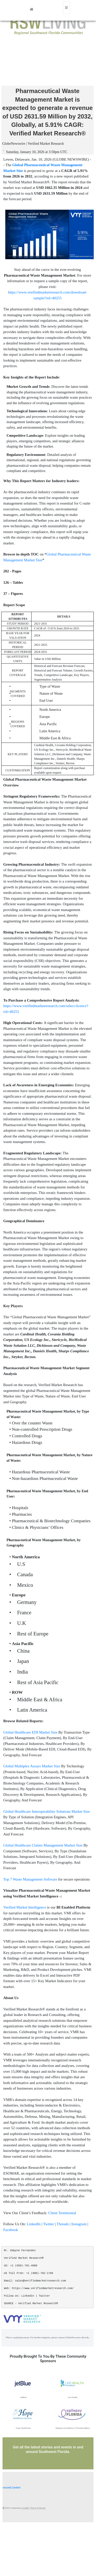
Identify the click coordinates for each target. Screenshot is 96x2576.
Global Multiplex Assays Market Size (31, 1766)
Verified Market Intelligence (24, 1907)
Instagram (78, 2224)
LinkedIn (34, 2224)
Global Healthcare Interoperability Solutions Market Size (46, 1811)
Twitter (48, 2224)
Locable (25, 2508)
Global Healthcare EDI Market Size (30, 1732)
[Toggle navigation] (66, 8)
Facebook (10, 2230)
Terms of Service (38, 2508)
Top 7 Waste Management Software (30, 1879)
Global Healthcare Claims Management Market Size (42, 1845)
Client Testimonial (62, 2213)
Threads (63, 2224)
